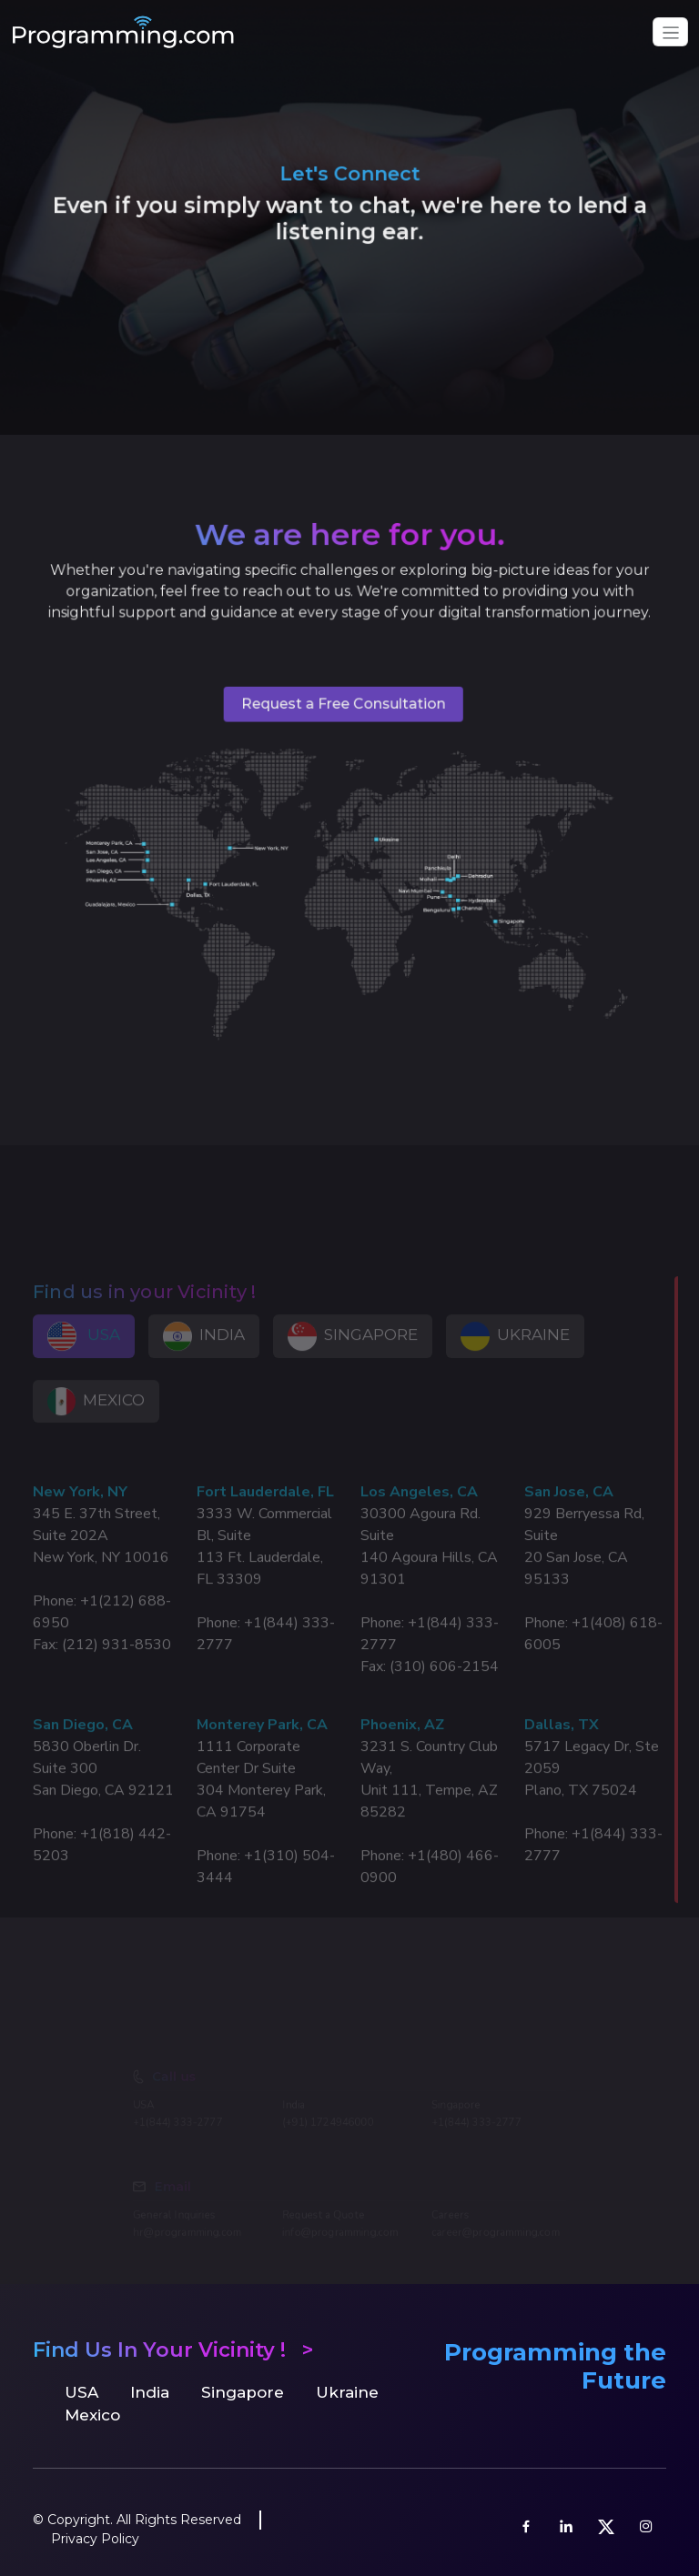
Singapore (242, 2392)
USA (81, 2392)
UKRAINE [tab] (515, 1357)
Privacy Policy (95, 2539)
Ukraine (347, 2392)
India (149, 2392)
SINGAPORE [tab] (353, 1357)
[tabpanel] (349, 1702)
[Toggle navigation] (670, 31)
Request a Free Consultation (343, 711)
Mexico (92, 2415)
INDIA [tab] (204, 1357)
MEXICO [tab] (96, 1422)
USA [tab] (83, 1357)
